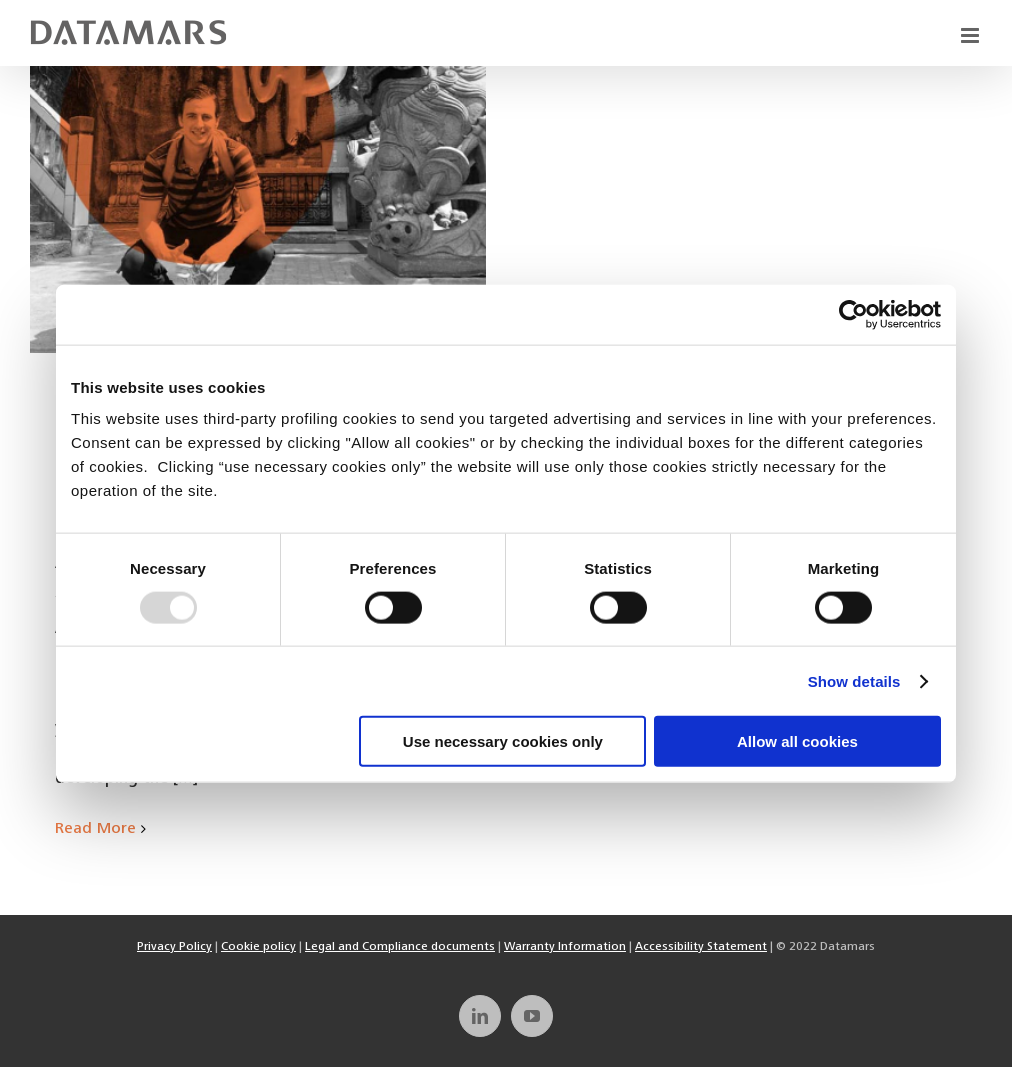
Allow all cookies (797, 741)
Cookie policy (258, 947)
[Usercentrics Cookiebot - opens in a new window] (853, 314)
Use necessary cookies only (503, 741)
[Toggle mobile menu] (971, 35)
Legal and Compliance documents (400, 947)
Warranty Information (565, 947)
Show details (854, 680)
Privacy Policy (174, 947)
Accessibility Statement (701, 947)
